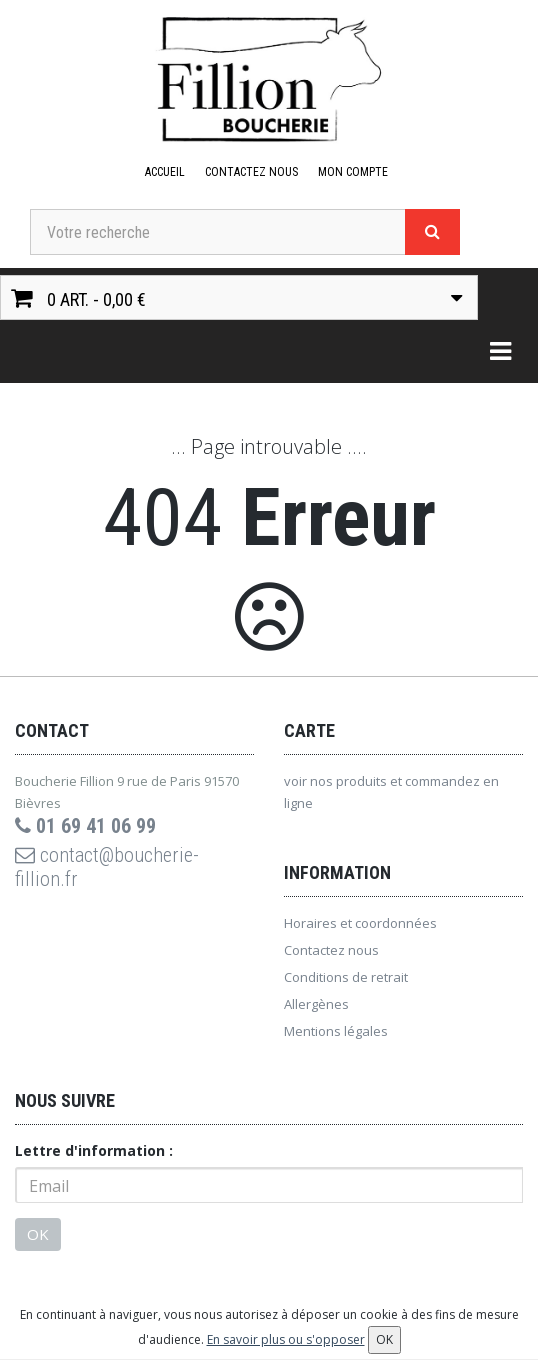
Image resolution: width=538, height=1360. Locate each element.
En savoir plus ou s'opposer (286, 1339)
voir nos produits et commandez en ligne (391, 792)
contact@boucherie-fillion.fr (107, 867)
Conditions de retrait (346, 977)
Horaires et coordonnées (360, 923)
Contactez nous (251, 172)
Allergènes (316, 1004)
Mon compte (353, 172)
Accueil (165, 172)
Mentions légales (336, 1031)
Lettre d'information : (94, 1150)
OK (38, 1234)
